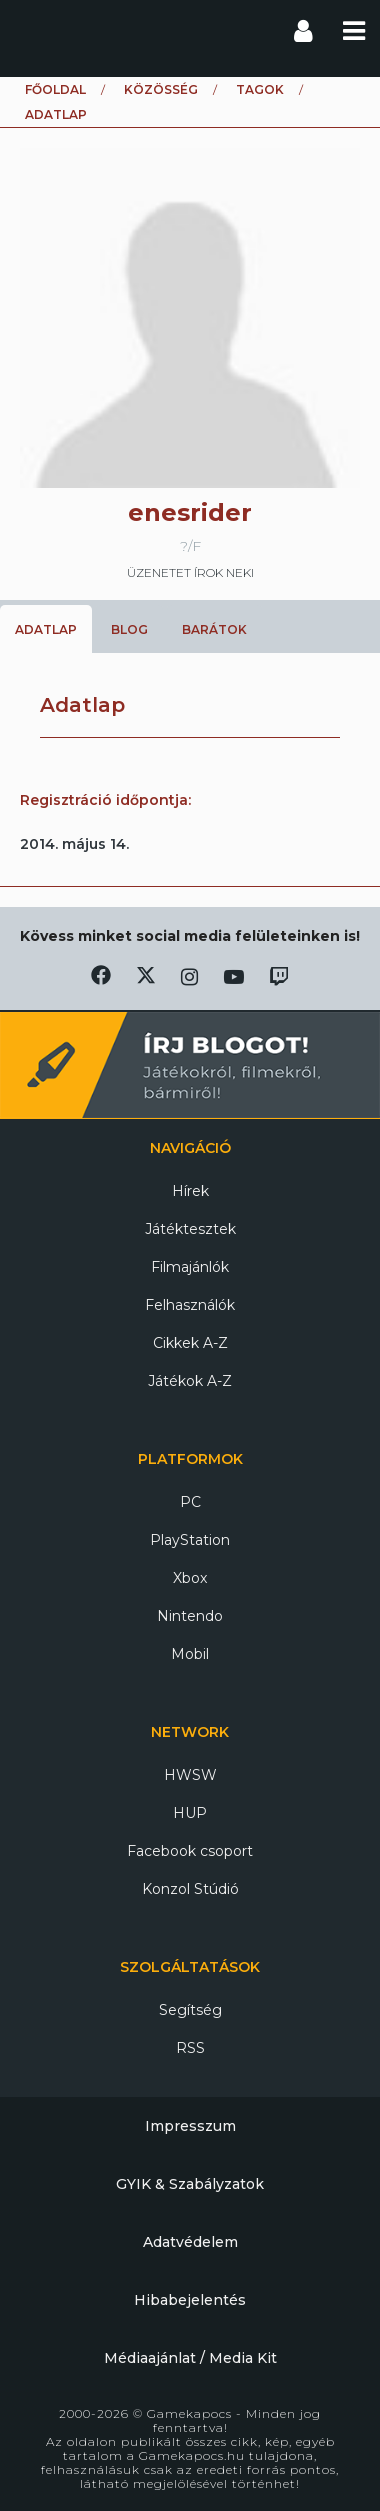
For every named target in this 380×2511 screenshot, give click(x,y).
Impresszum (190, 2126)
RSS (190, 2048)
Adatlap (46, 629)
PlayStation (190, 1540)
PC (190, 1502)
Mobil (190, 1654)
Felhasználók (190, 1305)
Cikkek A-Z (190, 1343)
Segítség (190, 2010)
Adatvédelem (190, 2242)
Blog (129, 629)
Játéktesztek (190, 1229)
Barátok (214, 629)
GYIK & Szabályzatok (190, 2184)
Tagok (260, 89)
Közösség (161, 89)
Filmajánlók (190, 1267)
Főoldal (55, 89)
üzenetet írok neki (190, 572)
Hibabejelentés (190, 2300)
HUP (190, 1813)
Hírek (190, 1191)
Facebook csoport (190, 1851)
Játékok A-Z (190, 1381)
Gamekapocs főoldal (33, 30)
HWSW (190, 1775)
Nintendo (190, 1616)
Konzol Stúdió (190, 1889)
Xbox (190, 1578)
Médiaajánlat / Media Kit (190, 2358)
